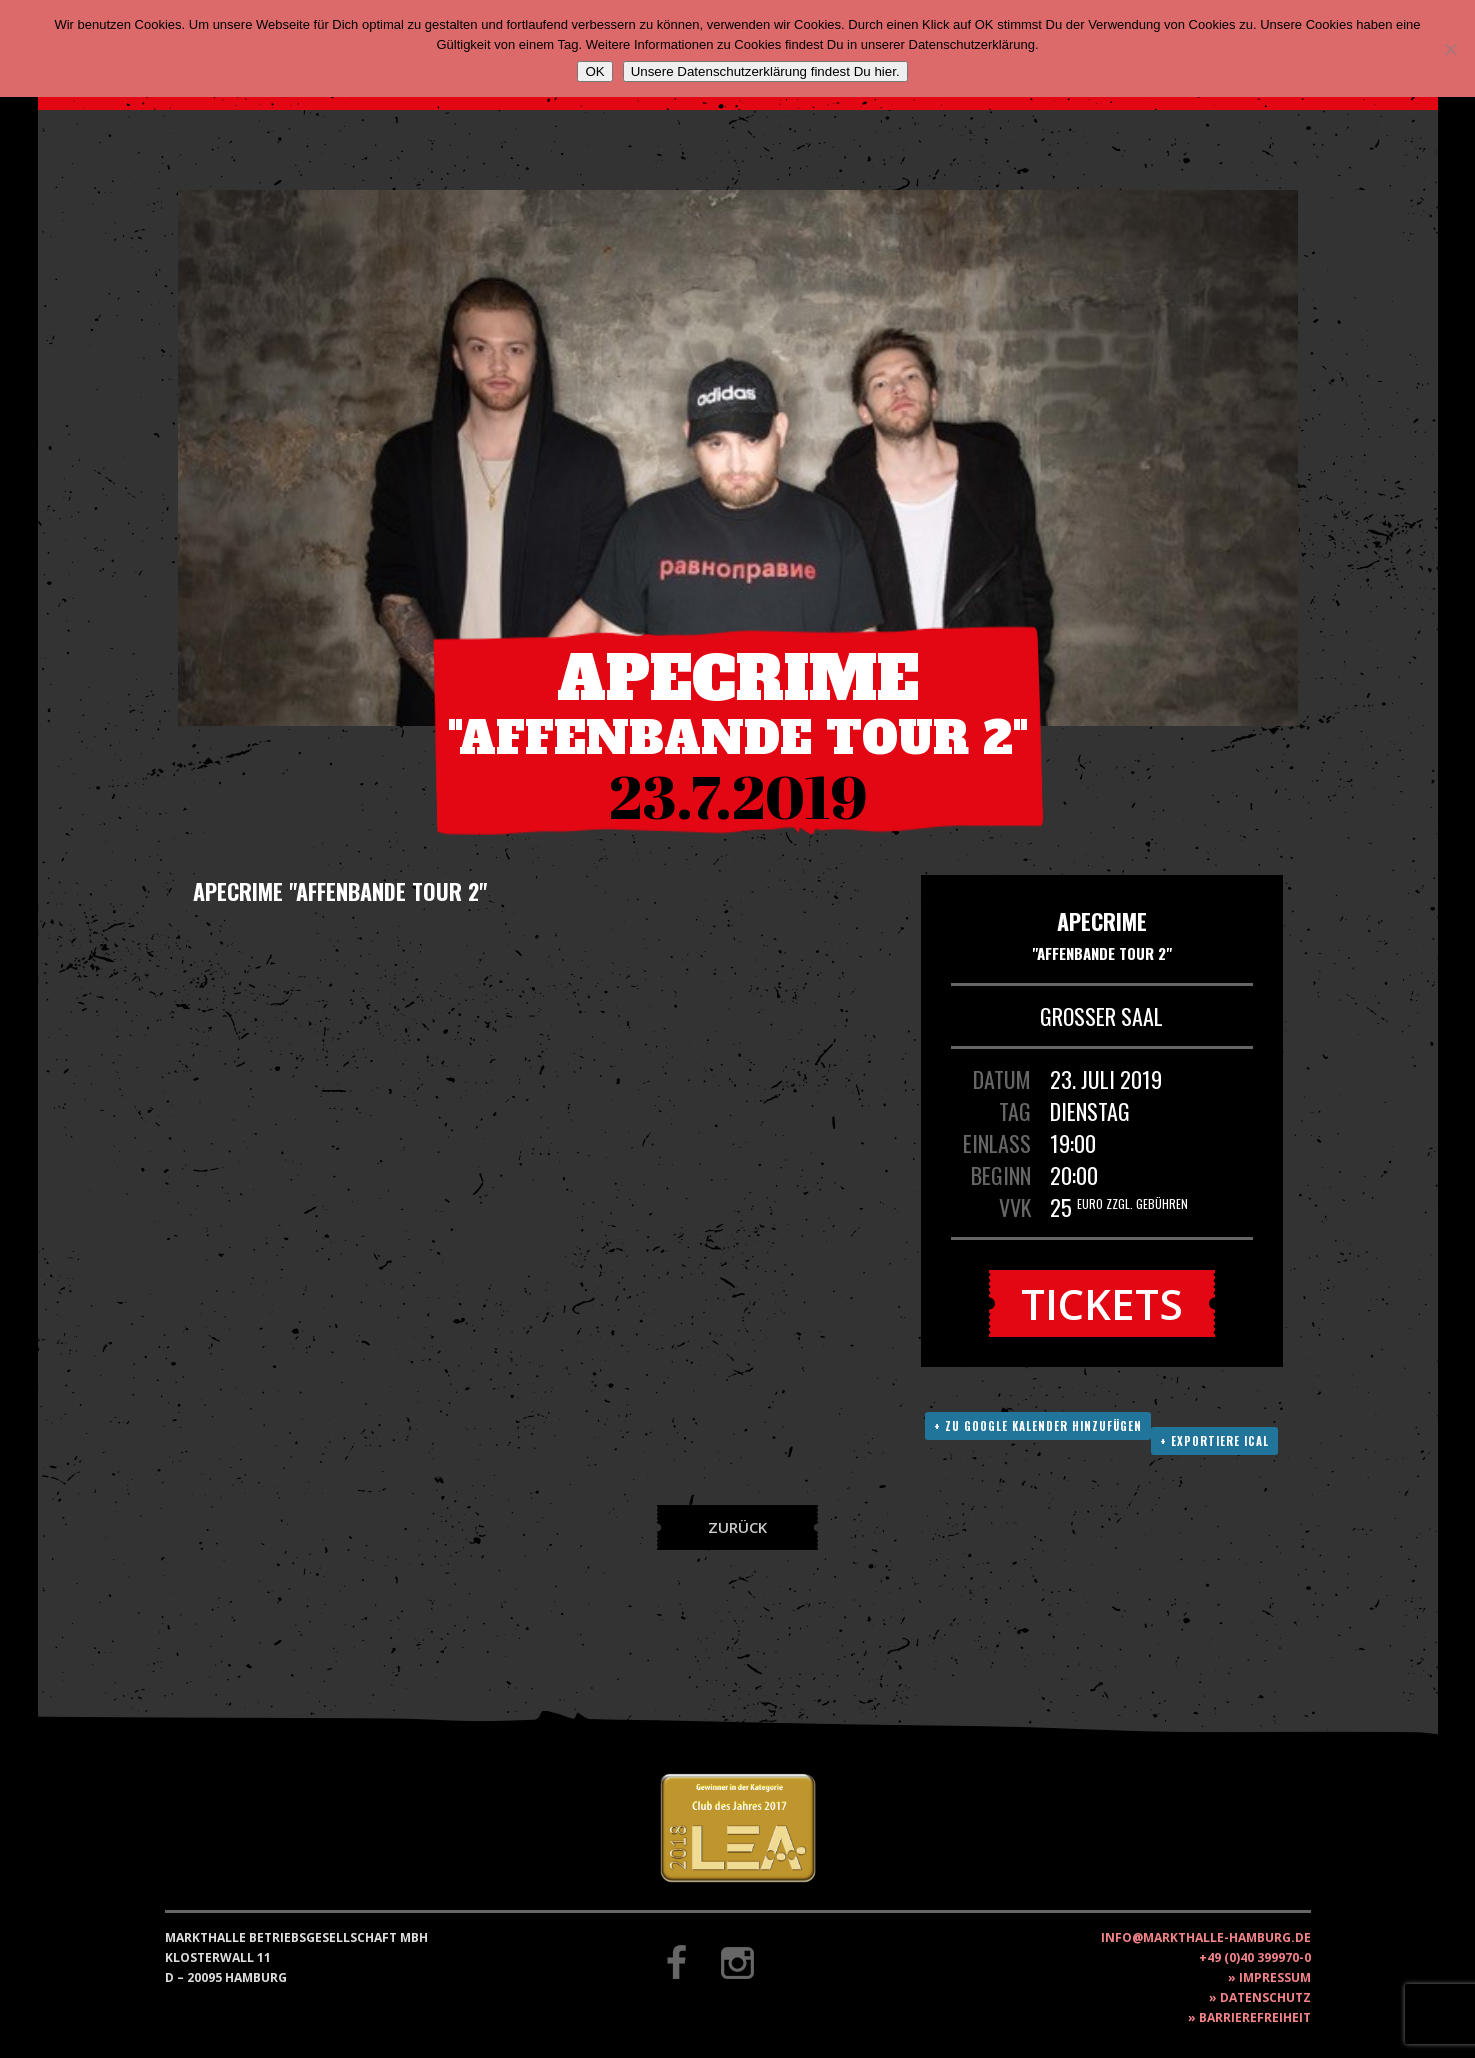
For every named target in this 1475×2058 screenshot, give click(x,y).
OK (594, 71)
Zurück (737, 1527)
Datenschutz (1265, 1997)
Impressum (1275, 1977)
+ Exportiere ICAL (1214, 1441)
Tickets (1102, 1303)
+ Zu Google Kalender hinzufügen (1038, 1426)
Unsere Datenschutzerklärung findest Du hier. (765, 71)
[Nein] (1450, 49)
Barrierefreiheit (1255, 2017)
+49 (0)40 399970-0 (1255, 1957)
